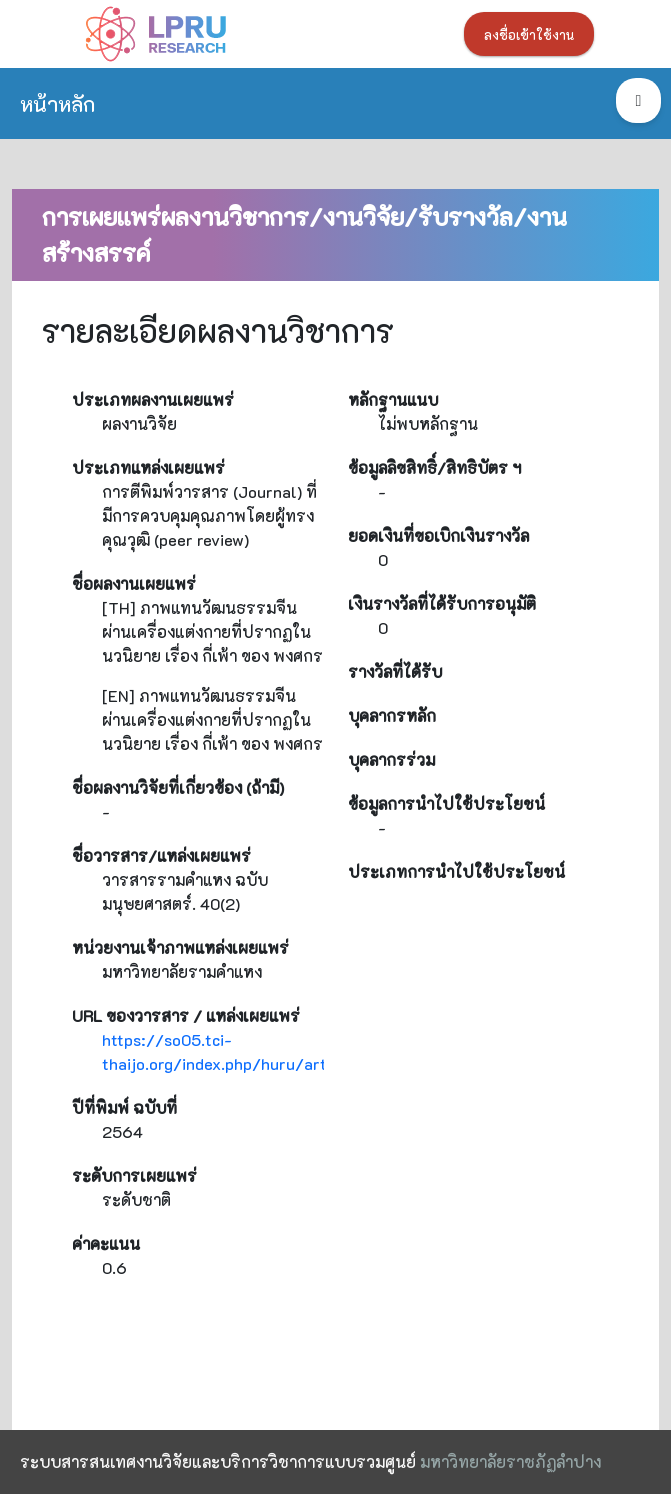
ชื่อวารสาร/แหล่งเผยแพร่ (161, 855)
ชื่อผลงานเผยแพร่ (134, 583)
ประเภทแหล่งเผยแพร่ (148, 467)
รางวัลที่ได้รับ (395, 671)
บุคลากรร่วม (391, 759)
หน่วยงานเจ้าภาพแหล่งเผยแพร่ (180, 947)
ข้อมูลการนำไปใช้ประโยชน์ (446, 803)
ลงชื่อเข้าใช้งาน (529, 35)
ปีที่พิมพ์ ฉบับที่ (124, 1107)
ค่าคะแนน (106, 1243)
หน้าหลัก (57, 103)
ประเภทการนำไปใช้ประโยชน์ (456, 871)
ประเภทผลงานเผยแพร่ (153, 399)
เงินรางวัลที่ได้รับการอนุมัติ (442, 603)
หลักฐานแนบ (393, 399)
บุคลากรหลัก (392, 715)
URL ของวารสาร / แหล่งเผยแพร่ (186, 1015)
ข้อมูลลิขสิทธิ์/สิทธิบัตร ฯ (434, 467)
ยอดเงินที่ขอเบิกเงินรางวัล (438, 535)
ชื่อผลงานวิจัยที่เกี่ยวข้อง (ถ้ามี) (178, 787)
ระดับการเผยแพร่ (134, 1175)
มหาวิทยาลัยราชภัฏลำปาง (510, 1461)
